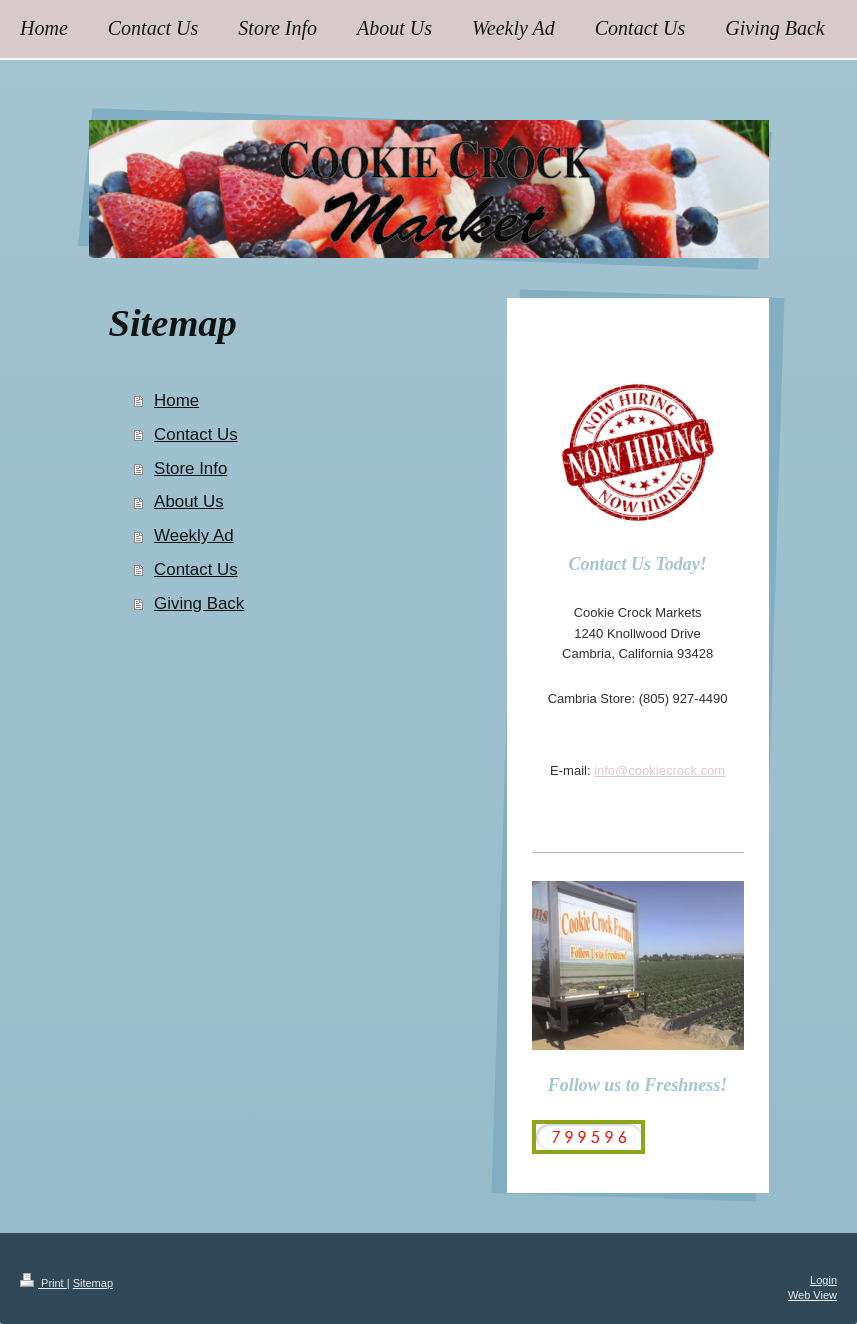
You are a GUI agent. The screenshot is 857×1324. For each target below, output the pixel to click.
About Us (188, 501)
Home (176, 400)
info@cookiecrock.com (659, 770)
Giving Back (199, 603)
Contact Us (196, 434)
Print (43, 1283)
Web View (812, 1295)
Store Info (190, 468)
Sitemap (93, 1283)
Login (823, 1280)
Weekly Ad (194, 535)
